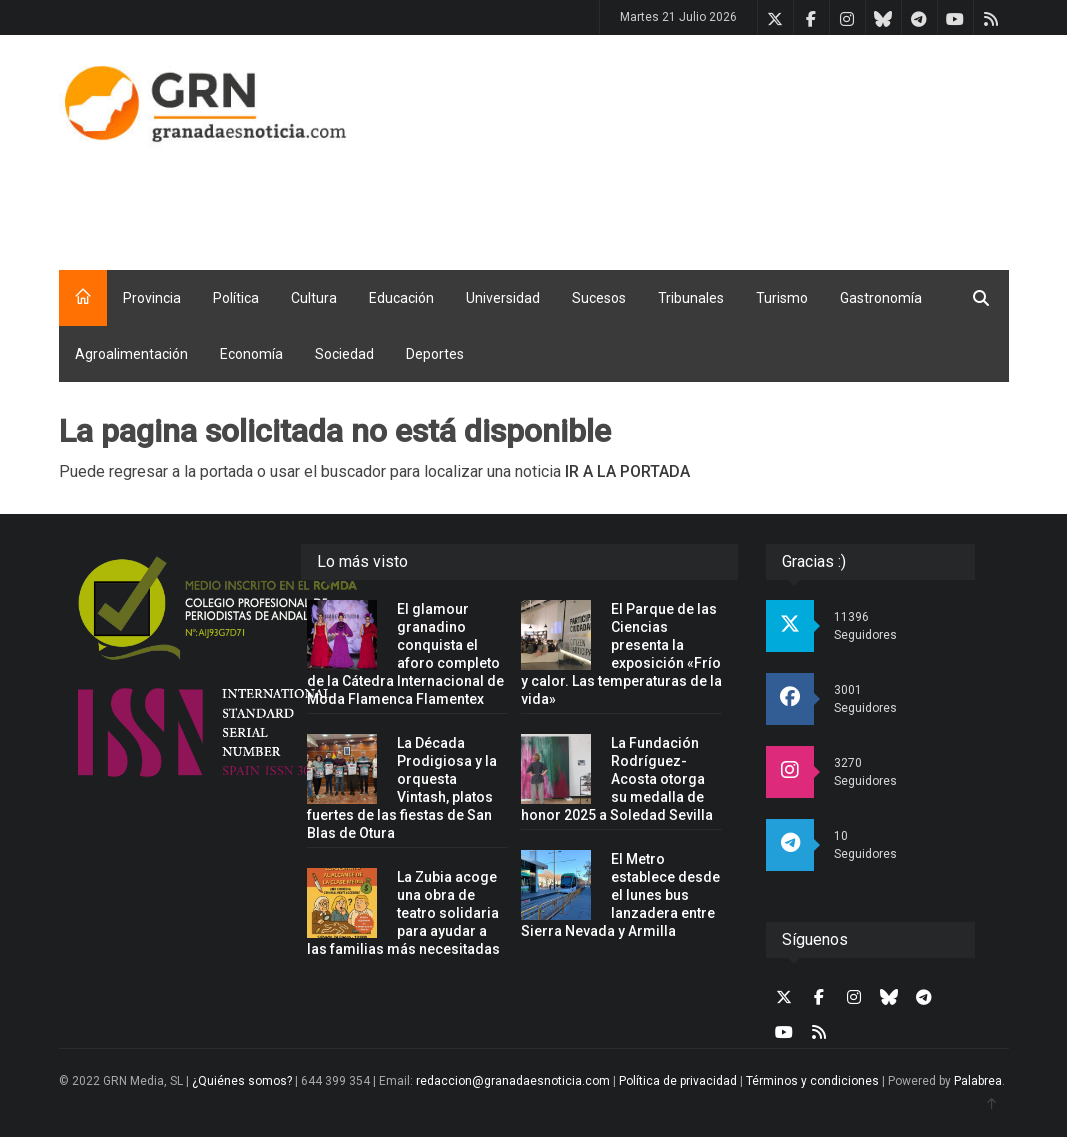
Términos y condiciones (812, 1081)
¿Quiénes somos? (242, 1081)
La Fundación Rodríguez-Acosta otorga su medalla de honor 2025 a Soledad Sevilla (617, 779)
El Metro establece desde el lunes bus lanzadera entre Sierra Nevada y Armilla (620, 895)
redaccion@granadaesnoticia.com (513, 1081)
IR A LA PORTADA (627, 471)
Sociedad (344, 354)
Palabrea (978, 1081)
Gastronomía (881, 298)
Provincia (152, 298)
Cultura (314, 298)
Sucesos (599, 298)
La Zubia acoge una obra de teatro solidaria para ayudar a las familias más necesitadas (403, 913)
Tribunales (691, 298)
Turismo (782, 298)
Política (236, 298)
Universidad (503, 298)
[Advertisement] (683, 198)
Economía (251, 354)
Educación (401, 298)
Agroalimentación (131, 354)
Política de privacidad (678, 1081)
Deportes (435, 354)
